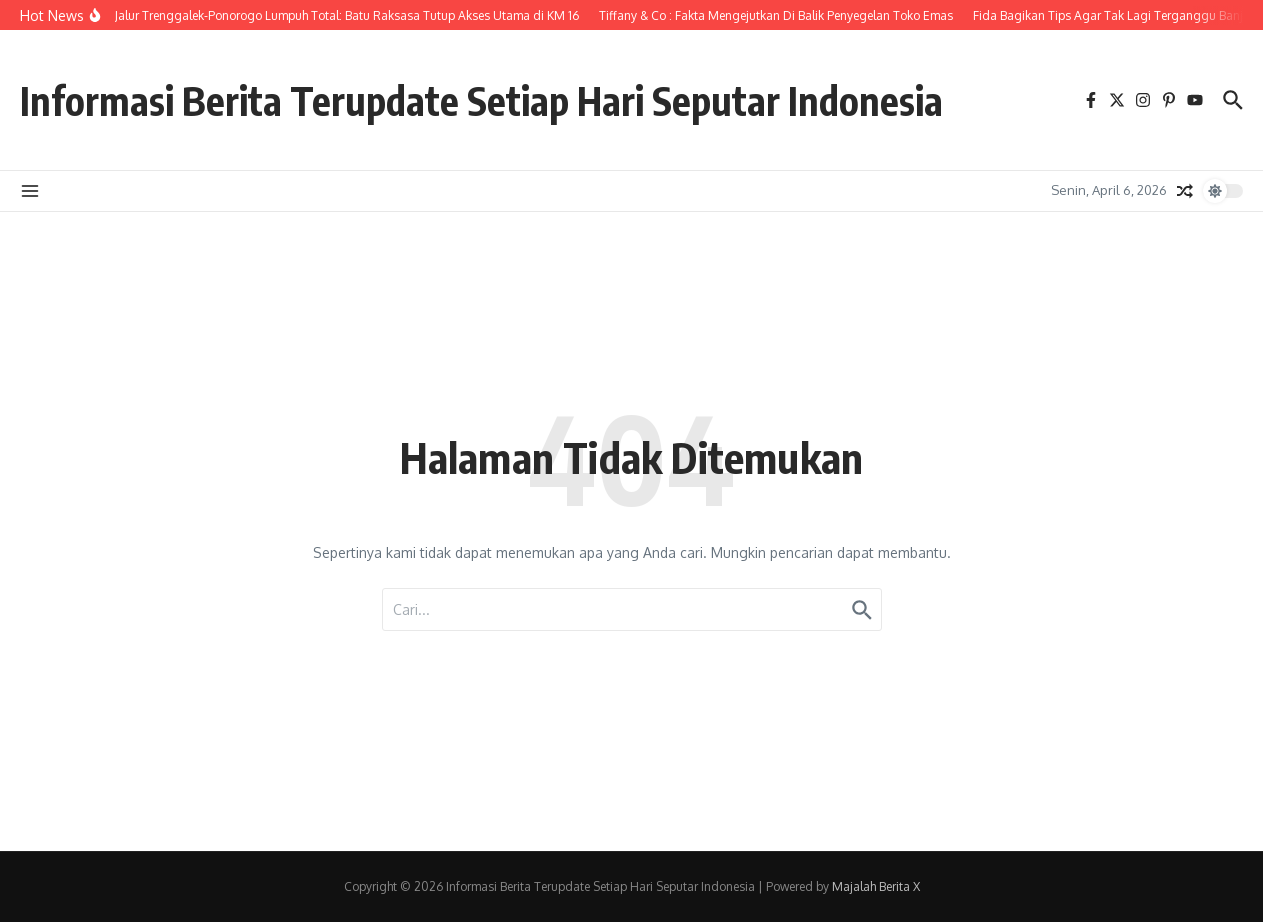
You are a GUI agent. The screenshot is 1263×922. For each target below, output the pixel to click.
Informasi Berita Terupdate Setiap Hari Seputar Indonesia (496, 100)
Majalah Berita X (876, 886)
